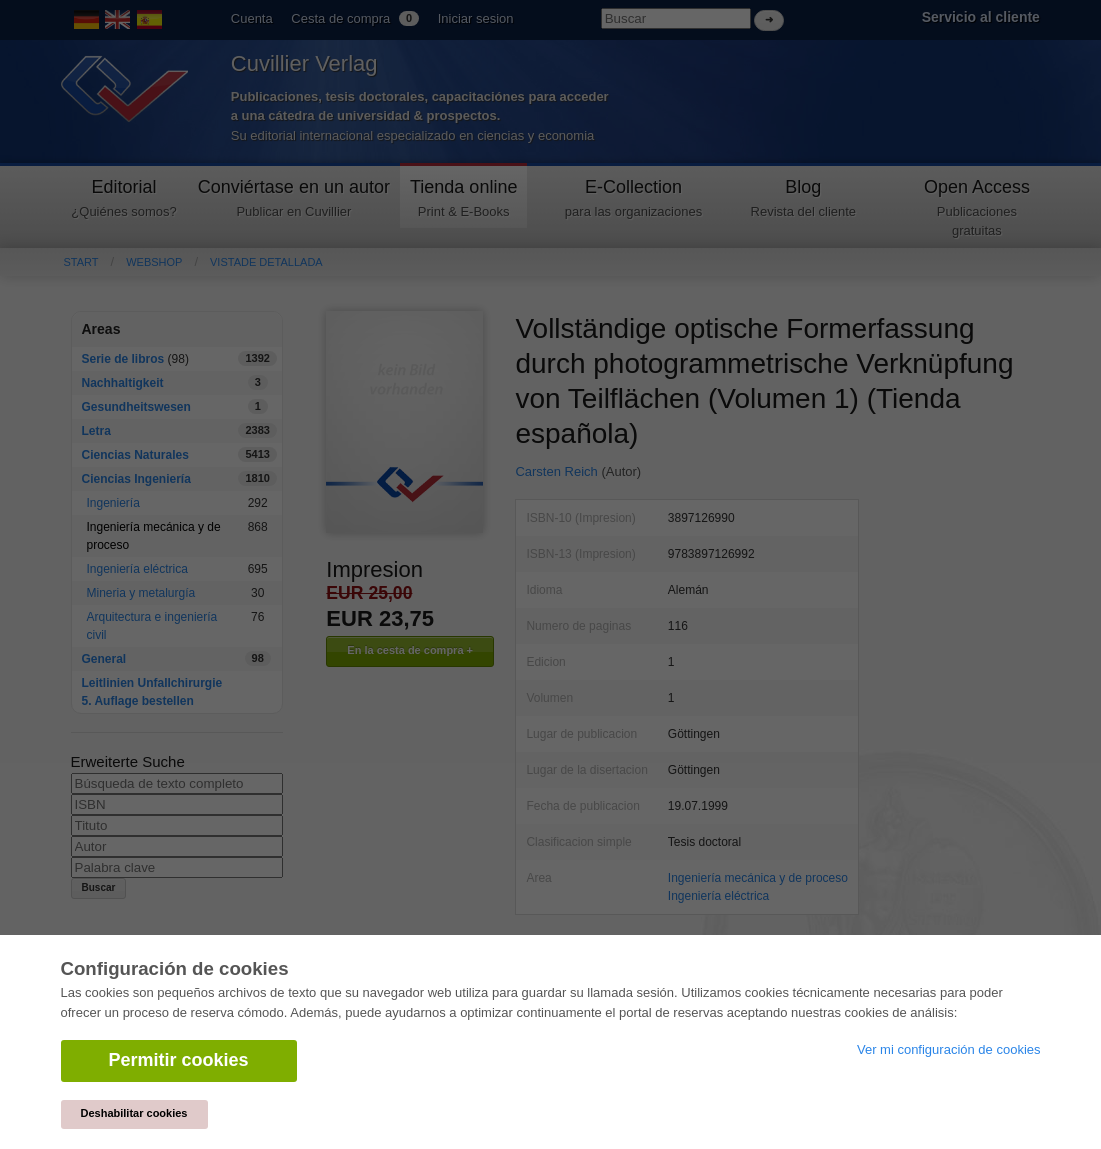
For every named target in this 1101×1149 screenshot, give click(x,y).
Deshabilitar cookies (134, 1113)
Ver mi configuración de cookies (949, 1049)
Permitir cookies (179, 1060)
